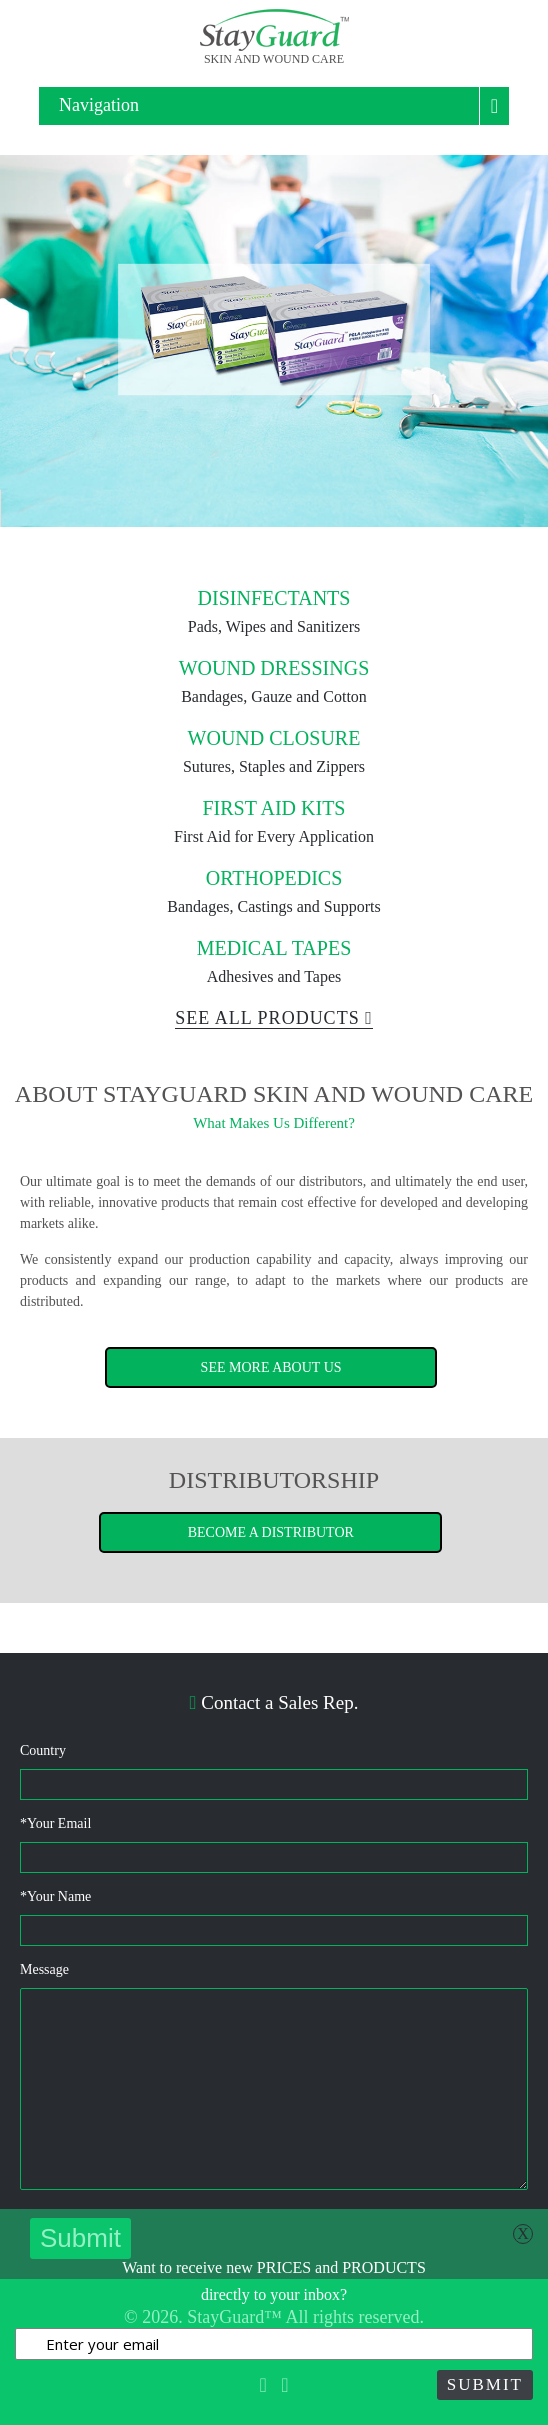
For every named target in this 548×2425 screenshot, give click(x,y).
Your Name (55, 1896)
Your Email (55, 1823)
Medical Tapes (274, 948)
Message (44, 1969)
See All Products (273, 1018)
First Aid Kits (274, 808)
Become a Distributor (271, 1532)
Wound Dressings (274, 668)
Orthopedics (274, 878)
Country (43, 1750)
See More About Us (271, 1367)
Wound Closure (274, 738)
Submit (485, 2384)
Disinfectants (274, 598)
